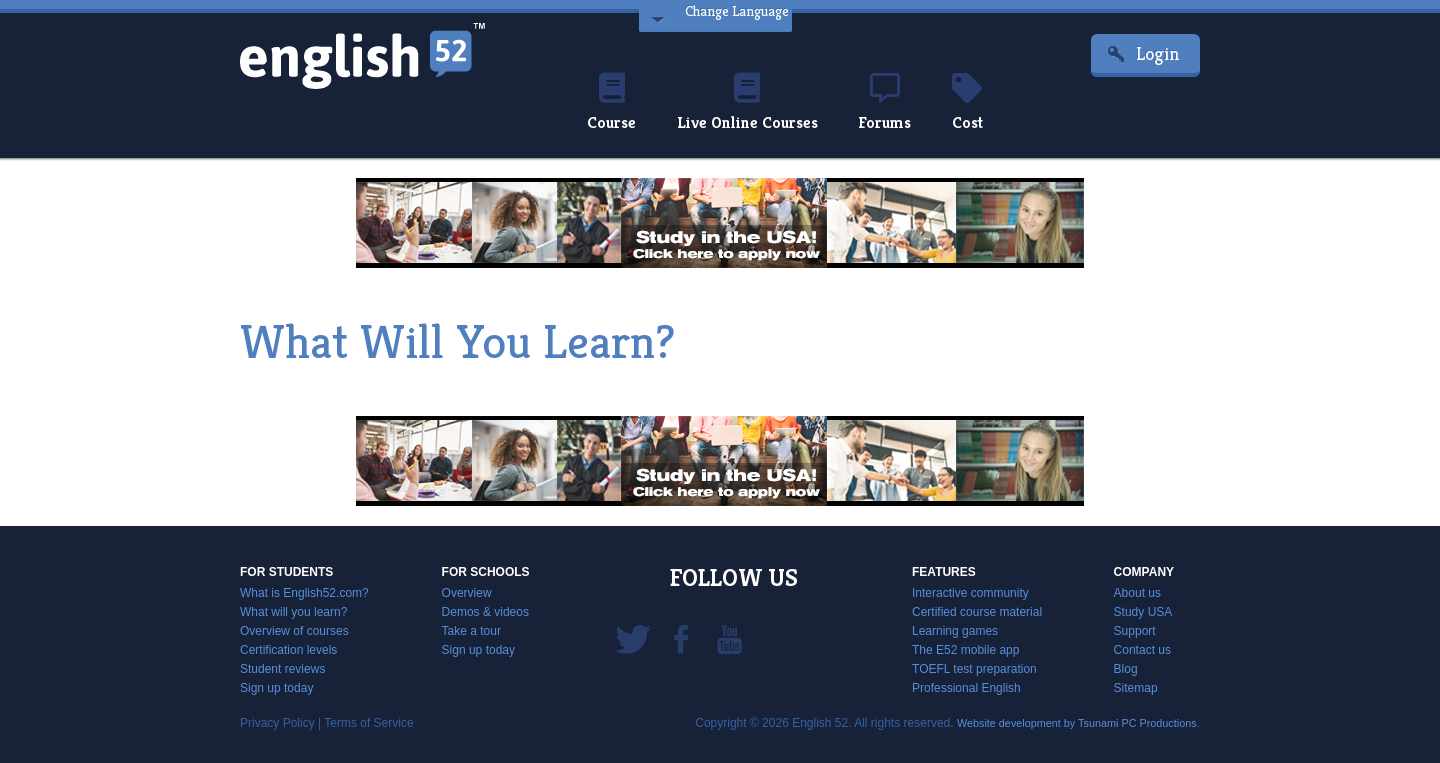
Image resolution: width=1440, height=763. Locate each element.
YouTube (729, 638)
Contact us (1142, 650)
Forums (894, 104)
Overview (467, 593)
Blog (1126, 669)
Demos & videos (485, 612)
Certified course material (977, 612)
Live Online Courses (744, 104)
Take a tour (471, 631)
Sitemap (1136, 688)
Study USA (1143, 612)
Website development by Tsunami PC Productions (1064, 723)
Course (597, 104)
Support (1135, 631)
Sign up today (276, 688)
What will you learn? (293, 612)
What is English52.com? (304, 593)
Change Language (730, 17)
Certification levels (288, 650)
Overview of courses (294, 631)
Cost (982, 104)
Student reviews (282, 669)
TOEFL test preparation (974, 669)
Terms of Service (368, 723)
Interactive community (970, 593)
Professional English (966, 688)
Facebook (681, 638)
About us (1137, 593)
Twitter (633, 638)
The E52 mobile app (965, 650)
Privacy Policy (277, 723)
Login (1158, 53)
